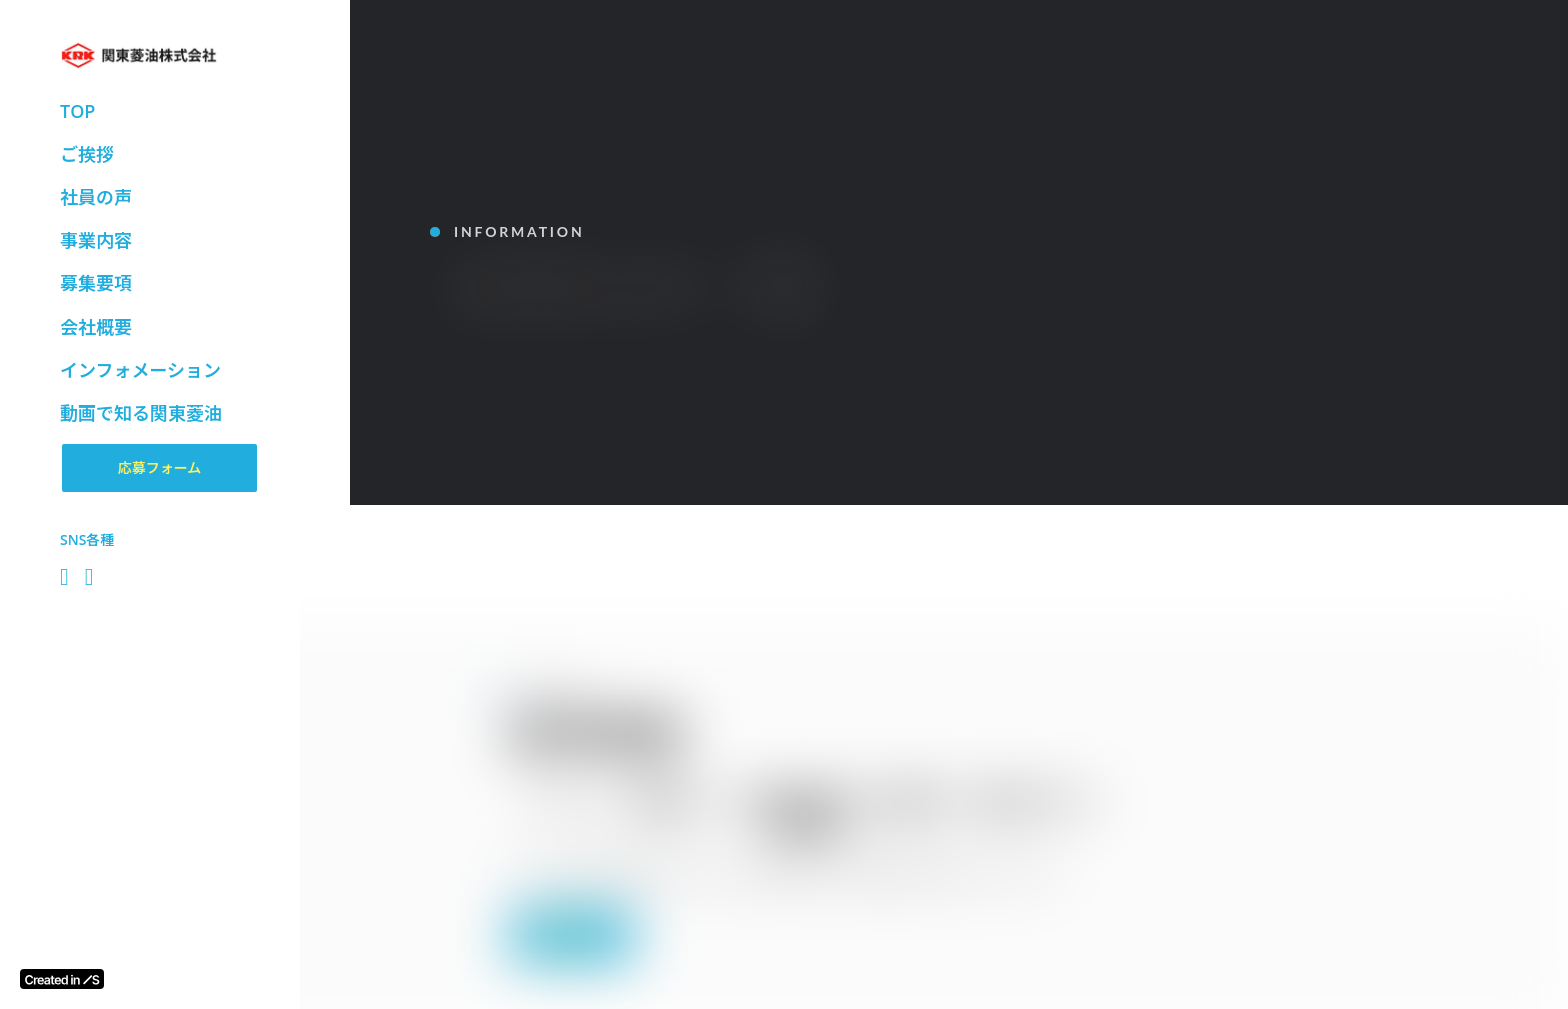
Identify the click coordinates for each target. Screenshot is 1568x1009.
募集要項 (96, 283)
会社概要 (96, 327)
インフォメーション (140, 370)
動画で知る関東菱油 (141, 413)
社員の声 (96, 197)
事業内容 (96, 240)
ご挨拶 (87, 154)
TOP (77, 111)
